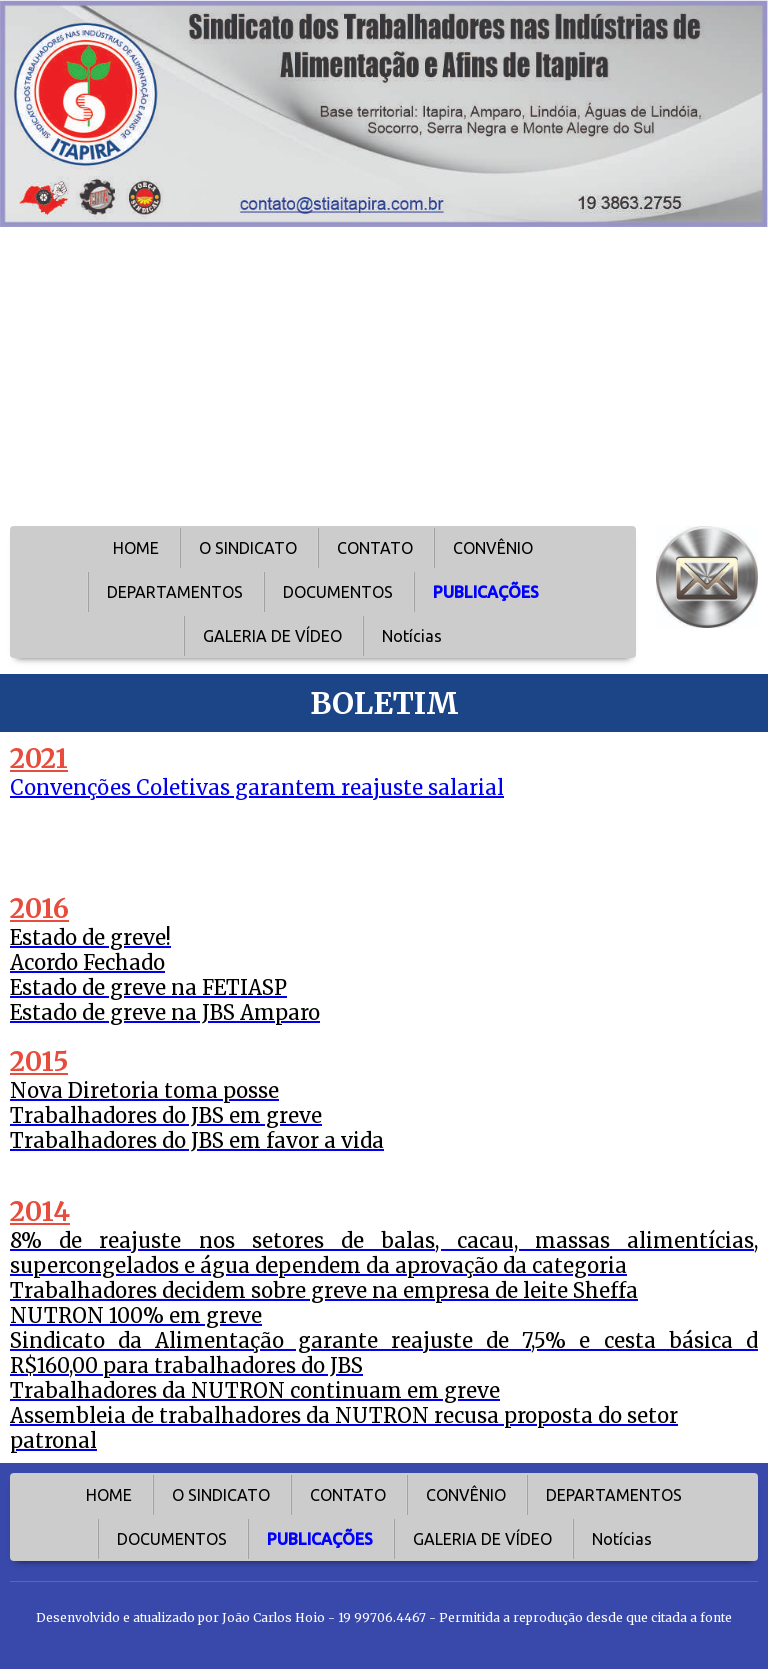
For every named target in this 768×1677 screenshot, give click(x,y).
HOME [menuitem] (136, 548)
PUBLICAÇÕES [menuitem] (486, 592)
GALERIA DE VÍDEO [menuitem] (272, 636)
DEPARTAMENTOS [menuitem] (175, 592)
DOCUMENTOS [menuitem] (338, 592)
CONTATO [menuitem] (375, 548)
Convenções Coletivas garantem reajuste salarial (257, 787)
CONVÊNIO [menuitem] (493, 548)
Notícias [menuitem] (412, 636)
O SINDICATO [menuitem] (248, 548)
